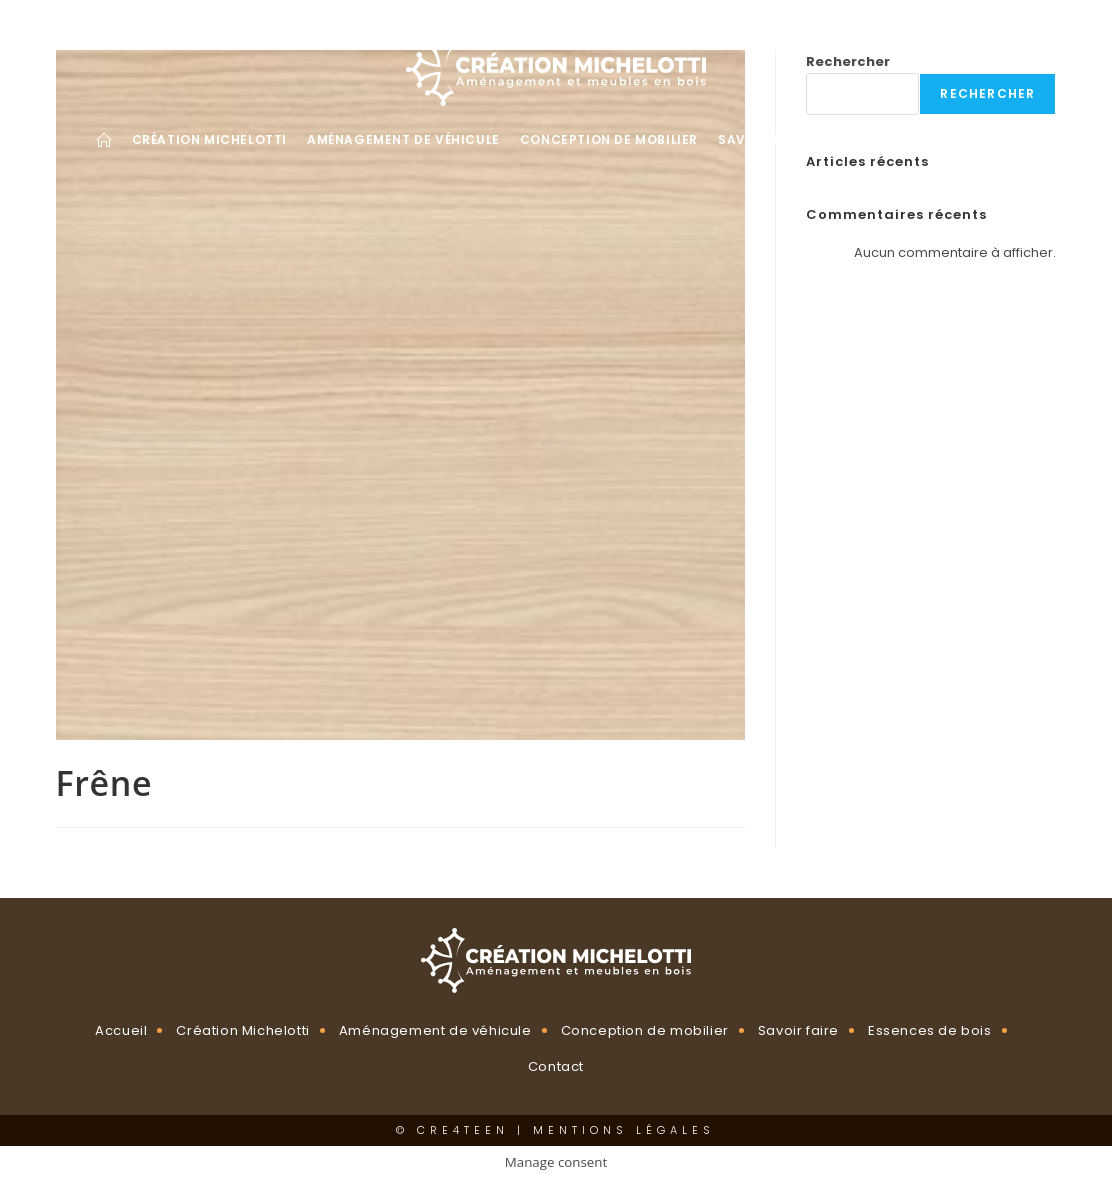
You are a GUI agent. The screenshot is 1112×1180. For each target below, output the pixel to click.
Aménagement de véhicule (435, 1030)
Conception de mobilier (645, 1030)
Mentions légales (624, 1130)
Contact (556, 1066)
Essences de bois (930, 1030)
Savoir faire (798, 1030)
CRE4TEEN (463, 1130)
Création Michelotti (242, 1030)
